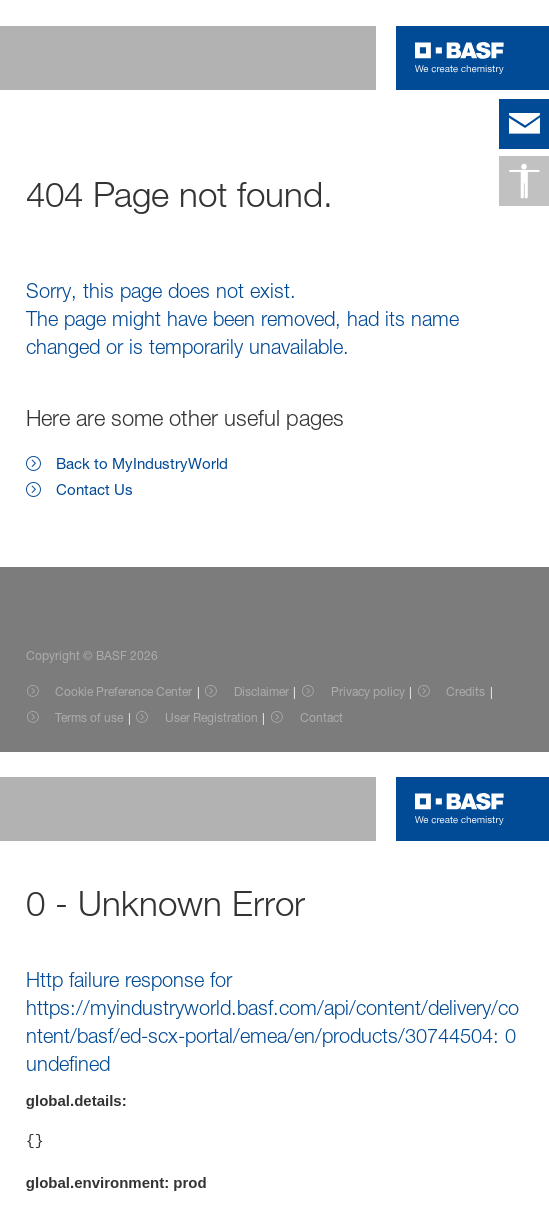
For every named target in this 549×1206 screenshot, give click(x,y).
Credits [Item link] (465, 691)
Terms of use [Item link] (89, 717)
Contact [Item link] (321, 717)
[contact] (524, 124)
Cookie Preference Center (123, 691)
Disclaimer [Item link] (261, 691)
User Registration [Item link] (211, 717)
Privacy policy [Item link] (368, 691)
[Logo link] (459, 58)
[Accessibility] (524, 181)
